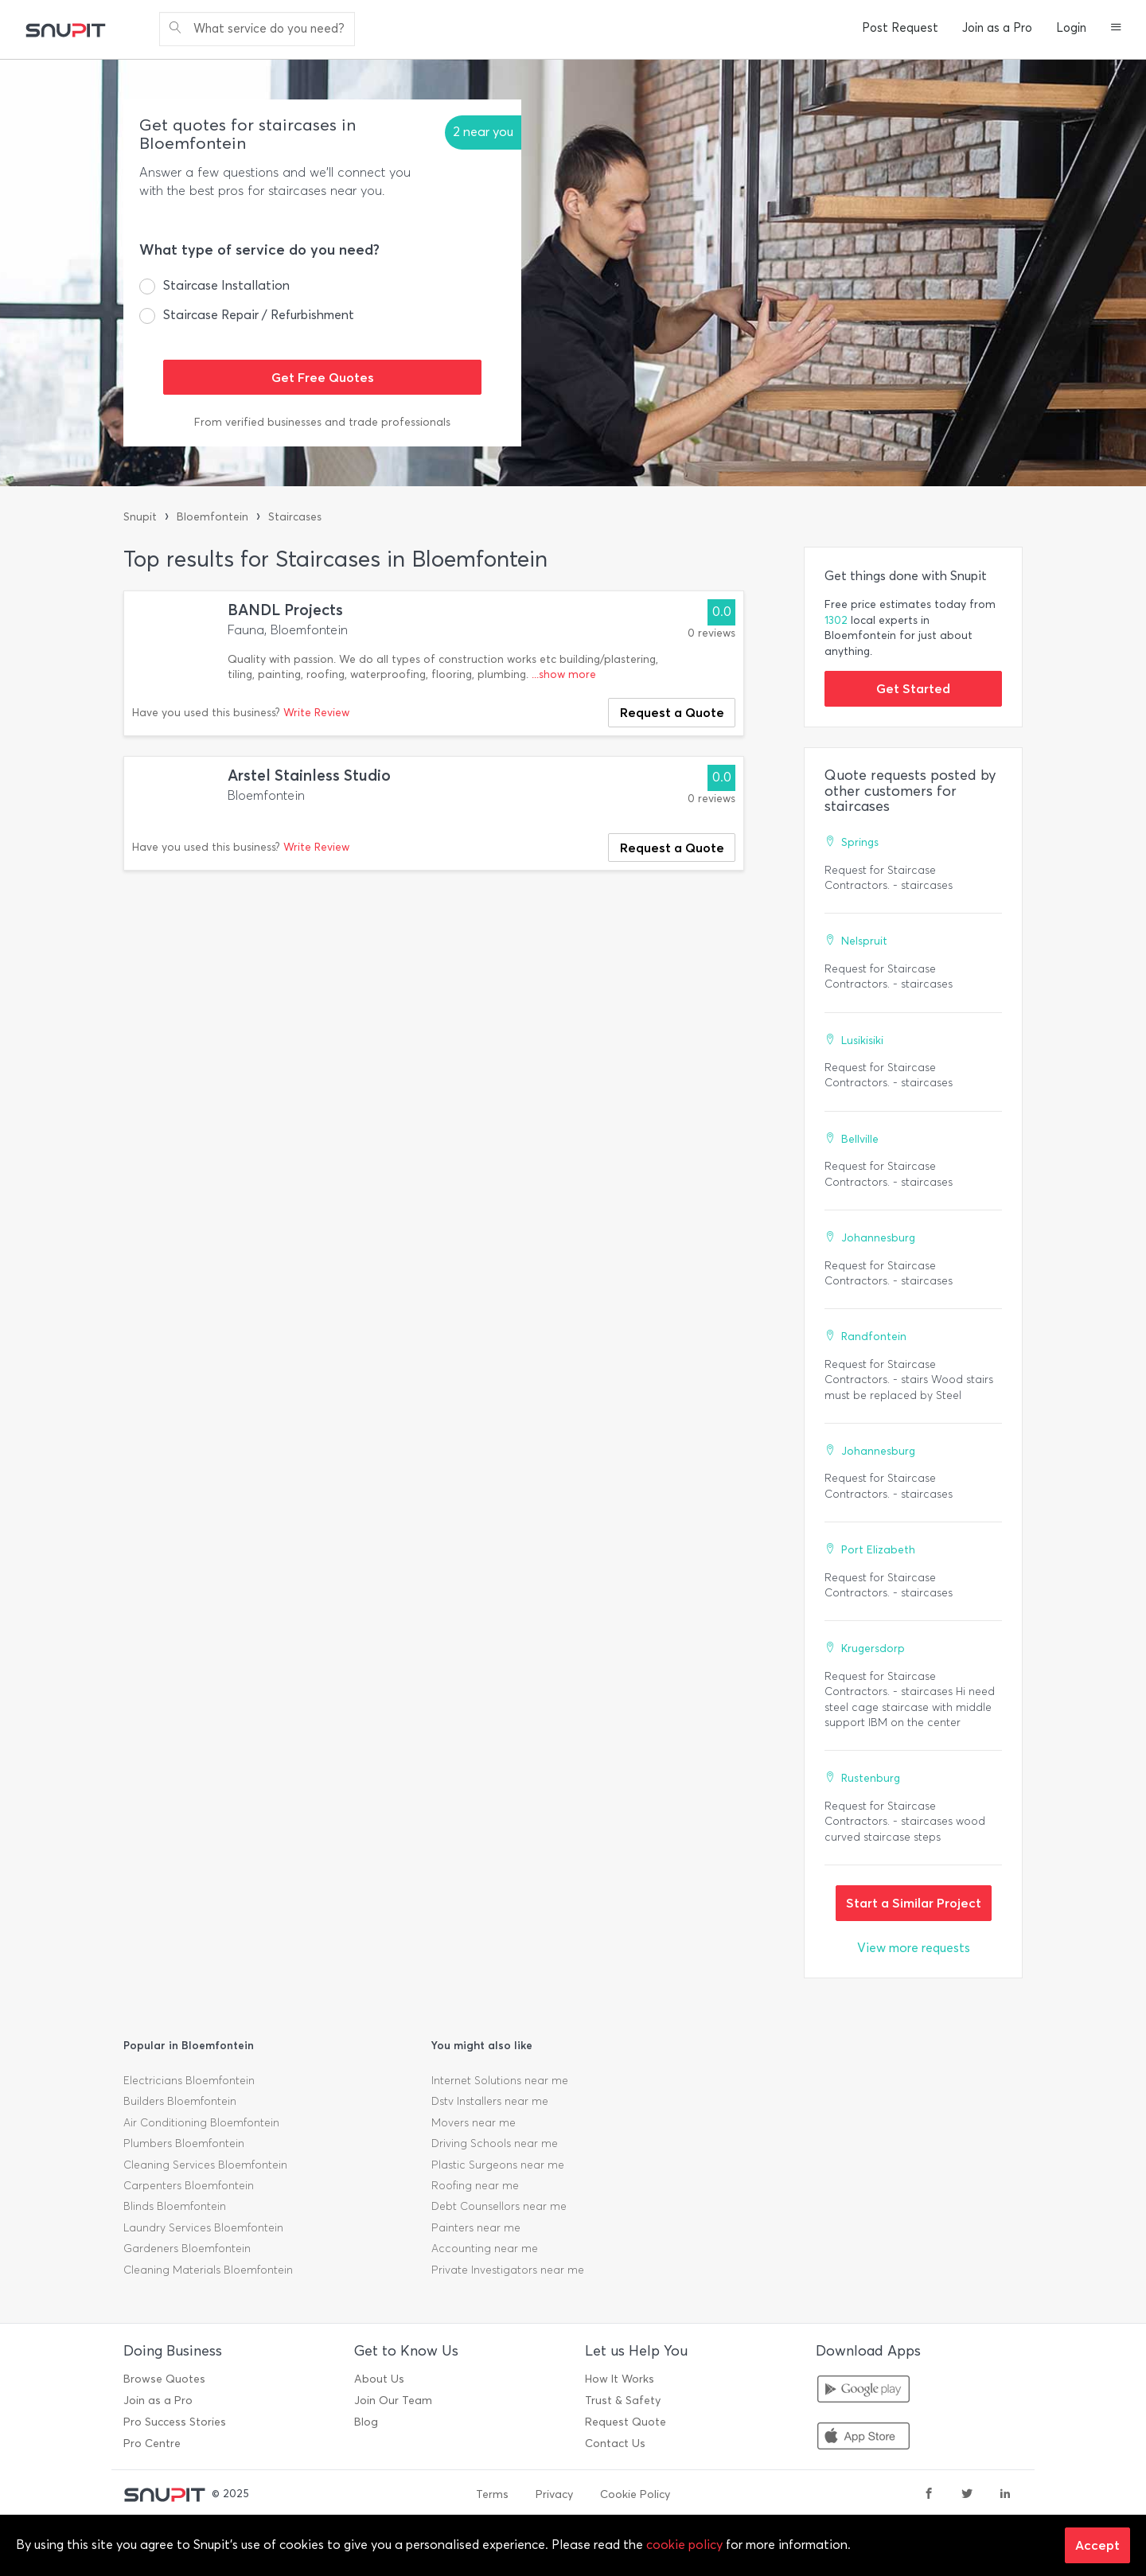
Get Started (913, 688)
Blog (366, 2422)
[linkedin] (1005, 2495)
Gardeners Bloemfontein (187, 2248)
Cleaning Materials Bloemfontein (208, 2270)
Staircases (295, 517)
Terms (492, 2494)
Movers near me (473, 2123)
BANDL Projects (285, 610)
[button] (1116, 28)
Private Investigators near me (507, 2270)
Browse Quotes (164, 2379)
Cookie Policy (635, 2494)
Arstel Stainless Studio (309, 775)
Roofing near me (475, 2185)
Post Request (900, 28)
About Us (379, 2379)
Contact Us (615, 2443)
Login (1071, 28)
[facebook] (928, 2495)
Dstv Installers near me (489, 2101)
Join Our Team (393, 2400)
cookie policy (684, 2544)
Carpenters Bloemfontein (188, 2185)
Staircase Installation (226, 285)
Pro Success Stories (174, 2422)
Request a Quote (672, 712)
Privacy (554, 2494)
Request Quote (625, 2422)
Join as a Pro (997, 28)
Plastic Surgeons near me (497, 2165)
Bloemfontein (212, 517)
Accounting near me (484, 2248)
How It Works (619, 2379)
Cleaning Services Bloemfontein (205, 2165)
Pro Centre (152, 2443)
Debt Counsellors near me (499, 2206)
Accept (1097, 2545)
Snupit (140, 517)
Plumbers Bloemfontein (183, 2143)
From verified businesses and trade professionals (322, 422)
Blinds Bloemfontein (174, 2206)
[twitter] (966, 2495)
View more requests (913, 1947)
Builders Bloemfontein (179, 2101)
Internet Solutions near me (499, 2080)
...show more (564, 674)
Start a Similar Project (913, 1903)
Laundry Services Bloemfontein (203, 2228)
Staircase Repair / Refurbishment (258, 314)
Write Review (316, 712)
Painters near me (475, 2228)
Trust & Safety (623, 2400)
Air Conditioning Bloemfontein (201, 2123)
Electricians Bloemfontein (189, 2080)
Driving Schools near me (494, 2143)
